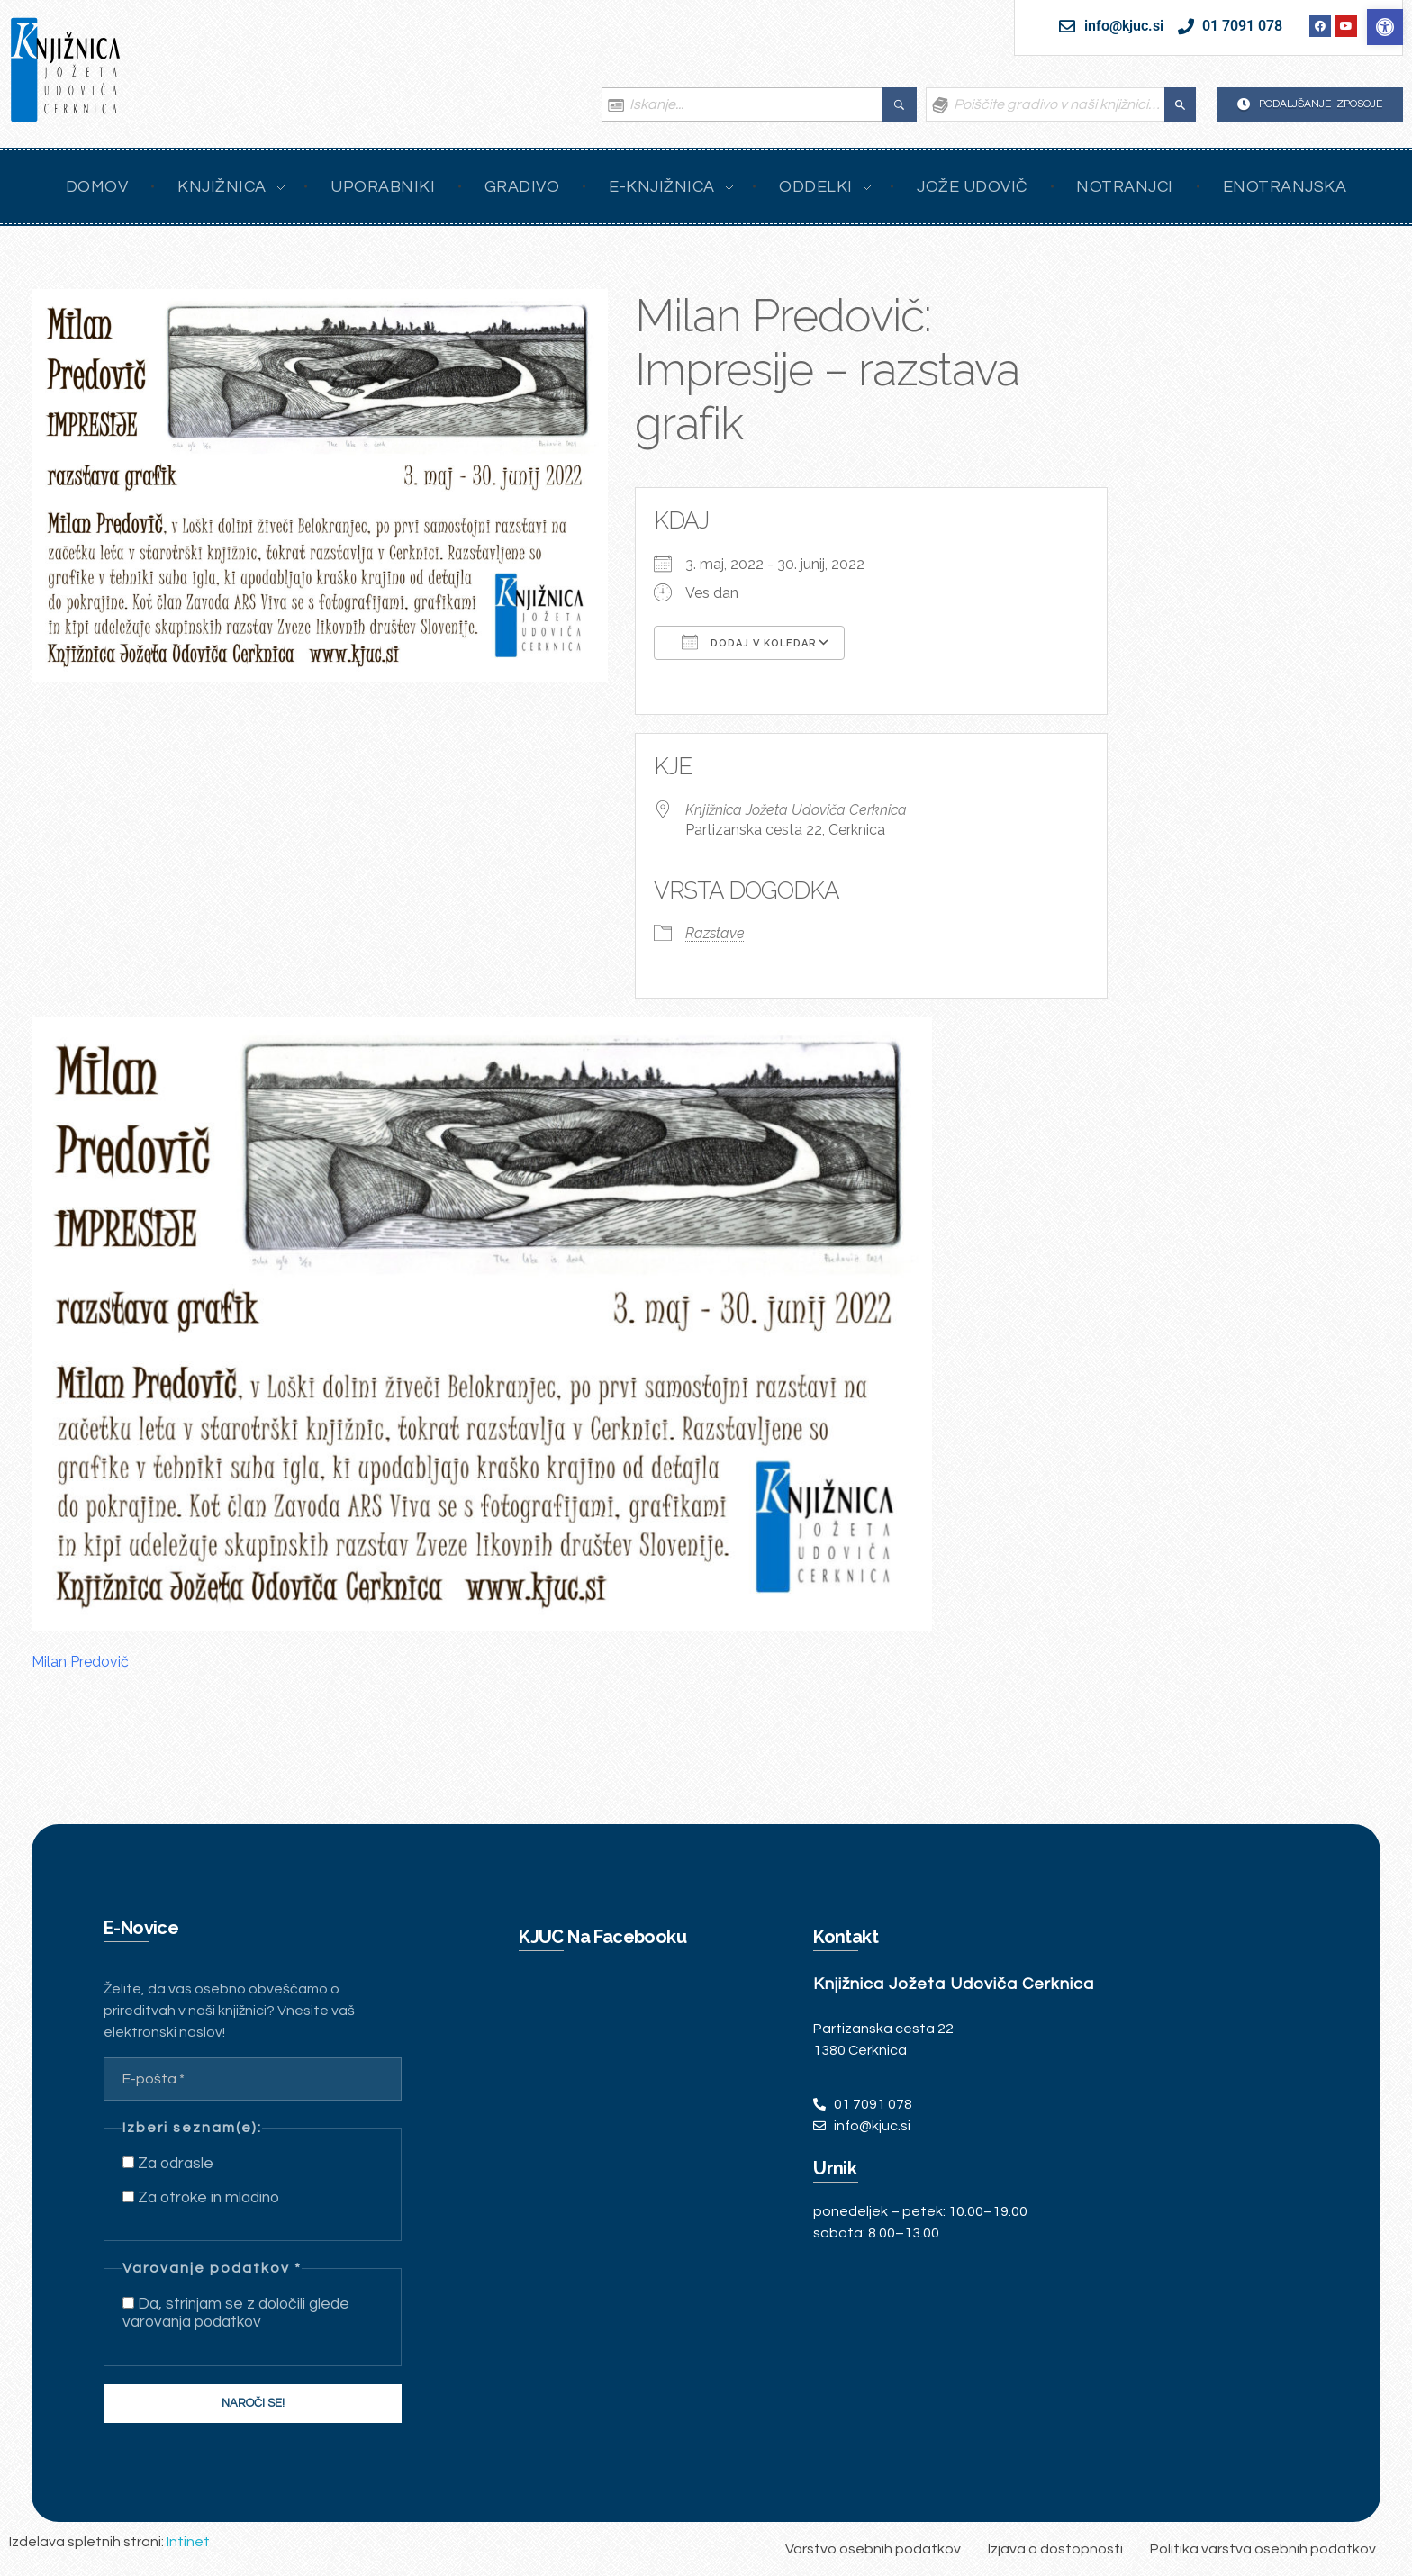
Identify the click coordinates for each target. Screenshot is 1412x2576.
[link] (1385, 27)
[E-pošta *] (253, 2079)
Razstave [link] (715, 933)
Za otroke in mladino (200, 2198)
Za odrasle (167, 2164)
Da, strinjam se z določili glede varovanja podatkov (235, 2313)
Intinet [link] (188, 2542)
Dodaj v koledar (749, 642)
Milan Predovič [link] (80, 1661)
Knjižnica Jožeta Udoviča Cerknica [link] (796, 809)
